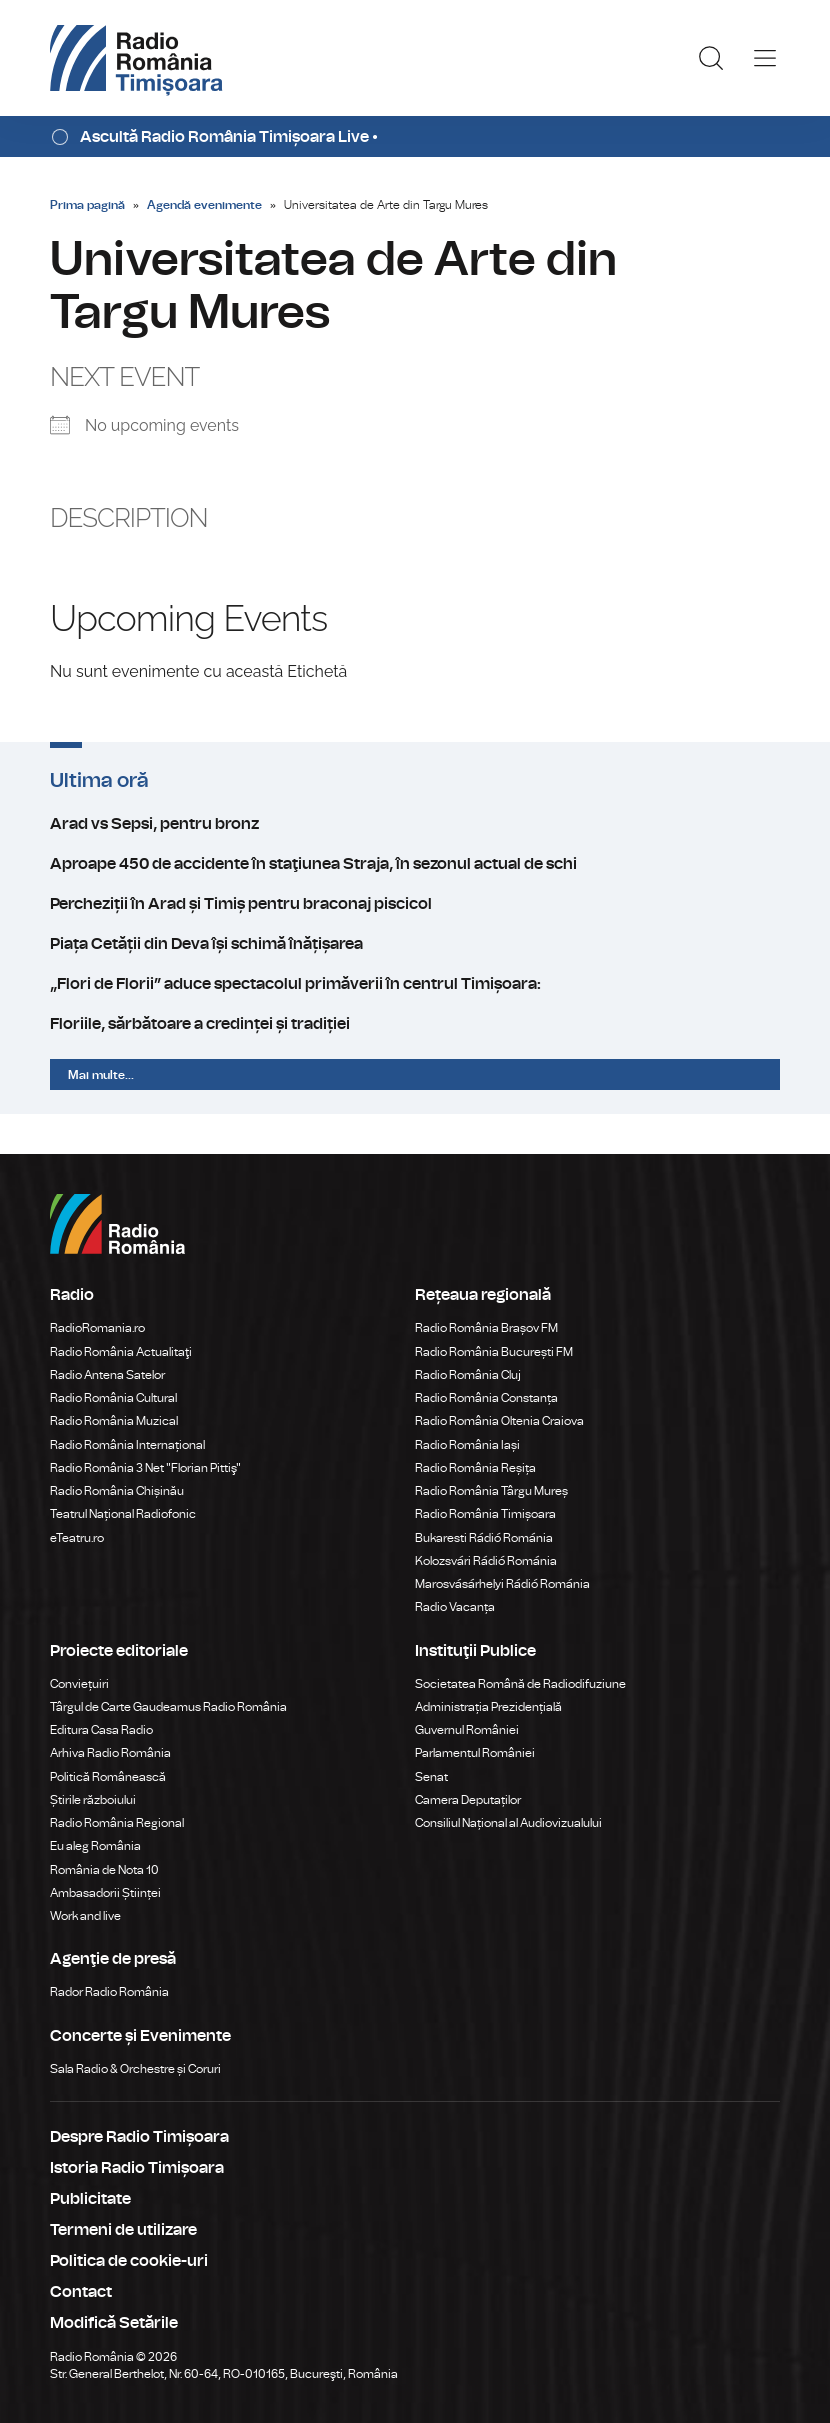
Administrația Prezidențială (488, 1707)
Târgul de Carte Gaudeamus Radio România (168, 1707)
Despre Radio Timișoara (139, 2137)
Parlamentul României (475, 1753)
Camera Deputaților (468, 1800)
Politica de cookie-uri (129, 2261)
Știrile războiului (93, 1800)
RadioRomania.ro (97, 1328)
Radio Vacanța (455, 1607)
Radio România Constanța (486, 1398)
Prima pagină (87, 205)
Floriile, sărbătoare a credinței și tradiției (415, 1024)
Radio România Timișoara (485, 1514)
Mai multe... (101, 1075)
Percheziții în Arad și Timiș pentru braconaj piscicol (415, 904)
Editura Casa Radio (101, 1730)
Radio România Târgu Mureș (491, 1491)
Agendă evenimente (204, 205)
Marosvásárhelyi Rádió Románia (502, 1584)
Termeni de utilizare (123, 2230)
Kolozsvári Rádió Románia (486, 1561)
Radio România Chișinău (117, 1491)
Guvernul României (467, 1730)
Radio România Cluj (468, 1375)
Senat (431, 1777)
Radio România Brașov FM (486, 1328)
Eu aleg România (95, 1846)
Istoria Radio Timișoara (137, 2168)
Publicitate (90, 2199)
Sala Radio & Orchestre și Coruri (135, 2069)
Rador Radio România (109, 1992)
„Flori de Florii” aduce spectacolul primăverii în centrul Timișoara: (415, 984)
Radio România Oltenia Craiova (499, 1421)
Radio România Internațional (127, 1445)
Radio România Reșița (475, 1468)
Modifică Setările (114, 2323)
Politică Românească (108, 1777)
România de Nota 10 (104, 1870)
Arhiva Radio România (110, 1753)
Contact (81, 2292)
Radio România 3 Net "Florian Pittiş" (145, 1468)
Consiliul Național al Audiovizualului (508, 1823)
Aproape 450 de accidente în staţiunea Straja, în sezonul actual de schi (415, 864)
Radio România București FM (494, 1352)
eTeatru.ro (77, 1538)
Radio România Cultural (113, 1398)
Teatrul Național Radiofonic (123, 1514)
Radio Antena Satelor (107, 1375)
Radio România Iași (467, 1445)
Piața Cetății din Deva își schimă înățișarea (415, 944)
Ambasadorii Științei (105, 1893)
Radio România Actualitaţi (121, 1352)
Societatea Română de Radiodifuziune (520, 1684)
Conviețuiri (79, 1684)
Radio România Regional (117, 1823)
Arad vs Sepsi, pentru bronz (415, 824)
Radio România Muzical (114, 1421)
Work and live (85, 1916)
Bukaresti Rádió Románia (484, 1538)
